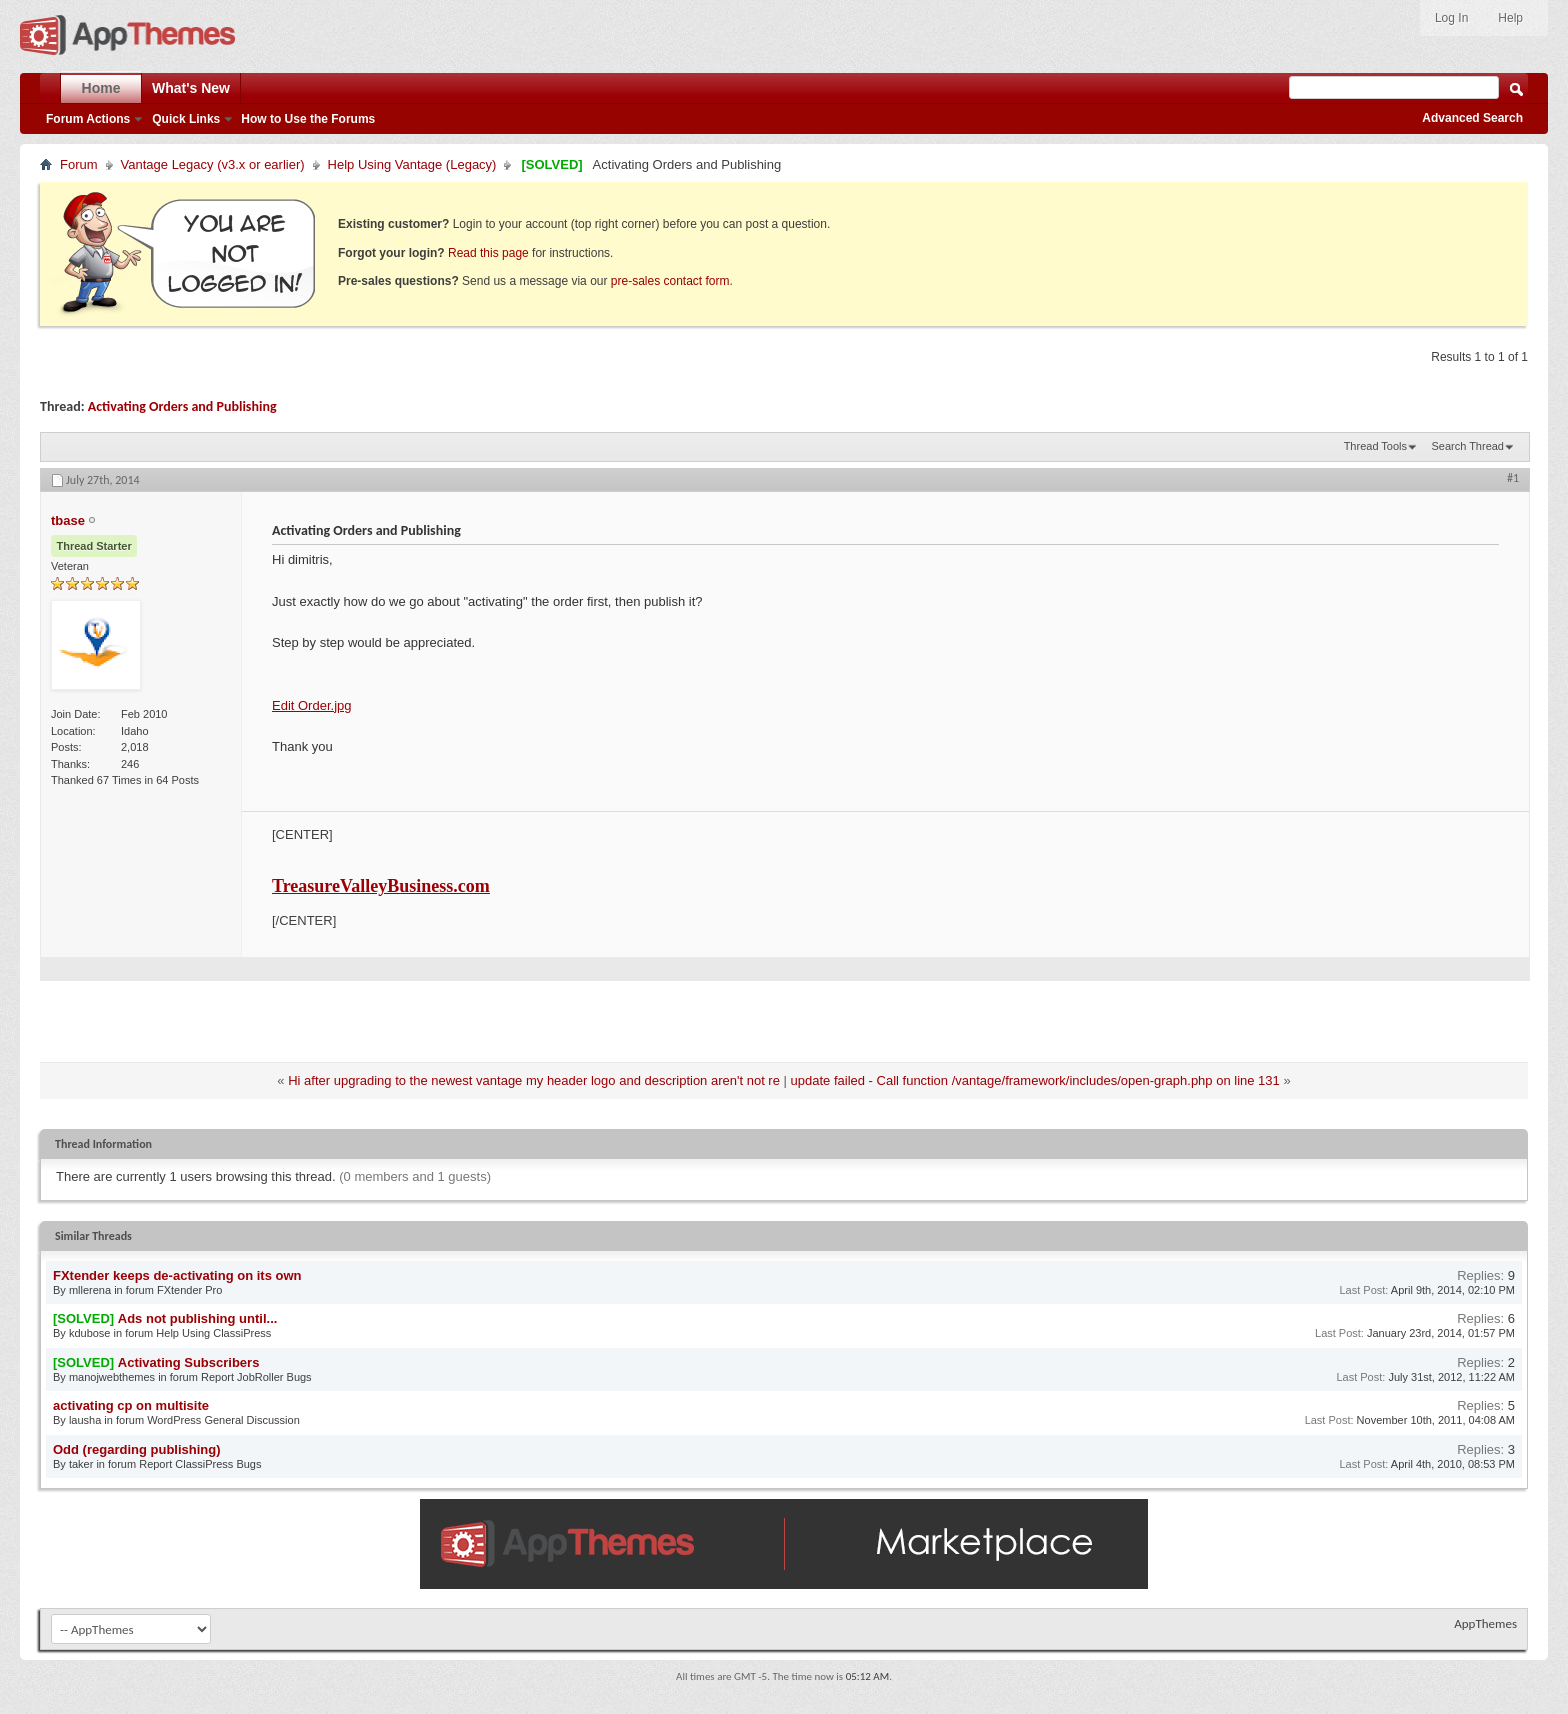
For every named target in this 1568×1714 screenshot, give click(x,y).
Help (1510, 18)
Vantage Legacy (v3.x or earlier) (213, 164)
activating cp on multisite (131, 1405)
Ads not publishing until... (198, 1318)
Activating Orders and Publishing (182, 406)
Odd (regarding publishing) (137, 1449)
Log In (1451, 18)
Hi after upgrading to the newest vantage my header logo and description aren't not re (534, 1080)
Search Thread (1467, 446)
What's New (191, 88)
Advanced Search (1472, 118)
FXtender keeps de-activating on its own (177, 1275)
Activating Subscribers (189, 1362)
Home (101, 88)
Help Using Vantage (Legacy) (412, 164)
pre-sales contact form (670, 281)
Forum (79, 164)
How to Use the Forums (308, 119)
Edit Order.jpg (312, 705)
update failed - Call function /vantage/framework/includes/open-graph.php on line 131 (1035, 1080)
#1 (1513, 478)
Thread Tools (1375, 446)
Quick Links (186, 119)
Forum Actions (88, 119)
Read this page (488, 253)
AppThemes (1485, 1623)
